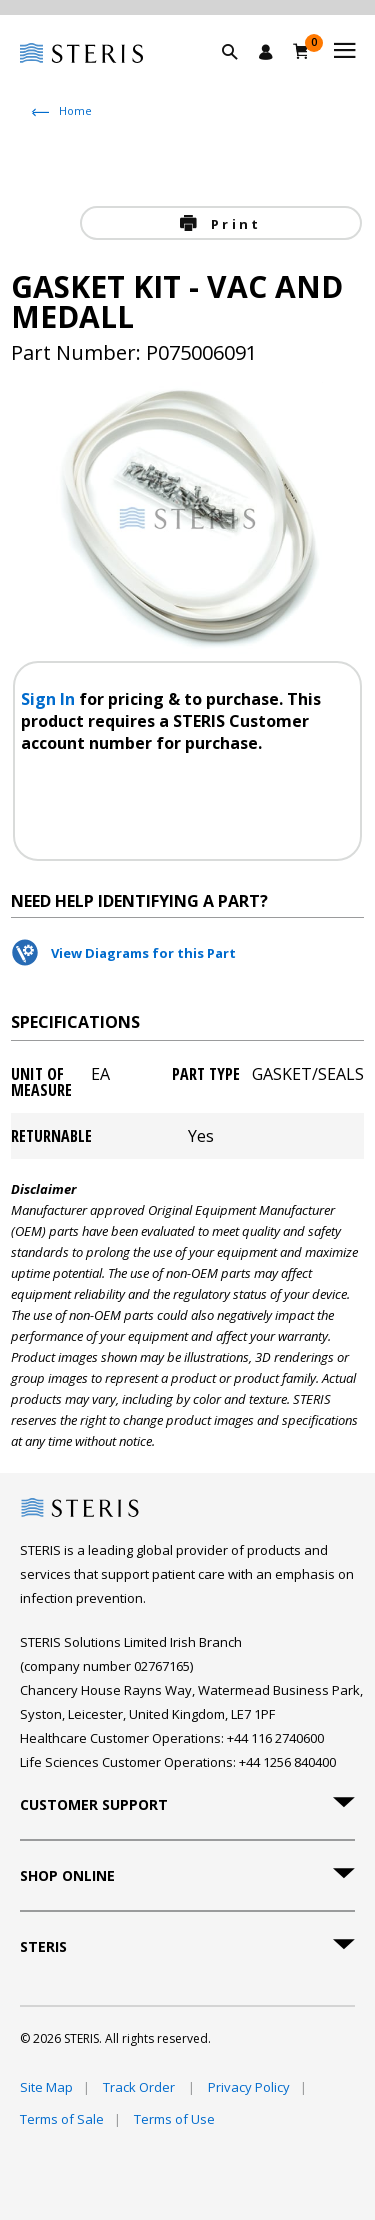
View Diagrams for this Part (143, 953)
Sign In (50, 699)
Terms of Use (174, 2119)
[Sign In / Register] (266, 52)
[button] (240, 75)
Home (75, 110)
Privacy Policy (249, 2087)
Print (233, 224)
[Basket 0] (301, 51)
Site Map (46, 2087)
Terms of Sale (62, 2119)
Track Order (140, 2087)
